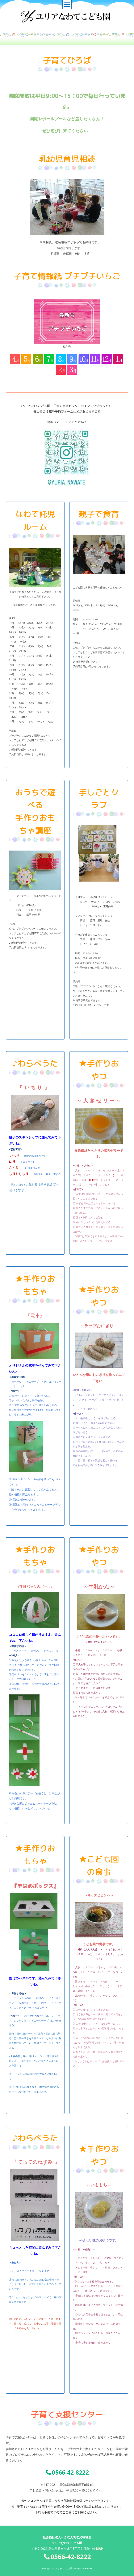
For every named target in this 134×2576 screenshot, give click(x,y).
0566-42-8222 (67, 2472)
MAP (97, 2549)
